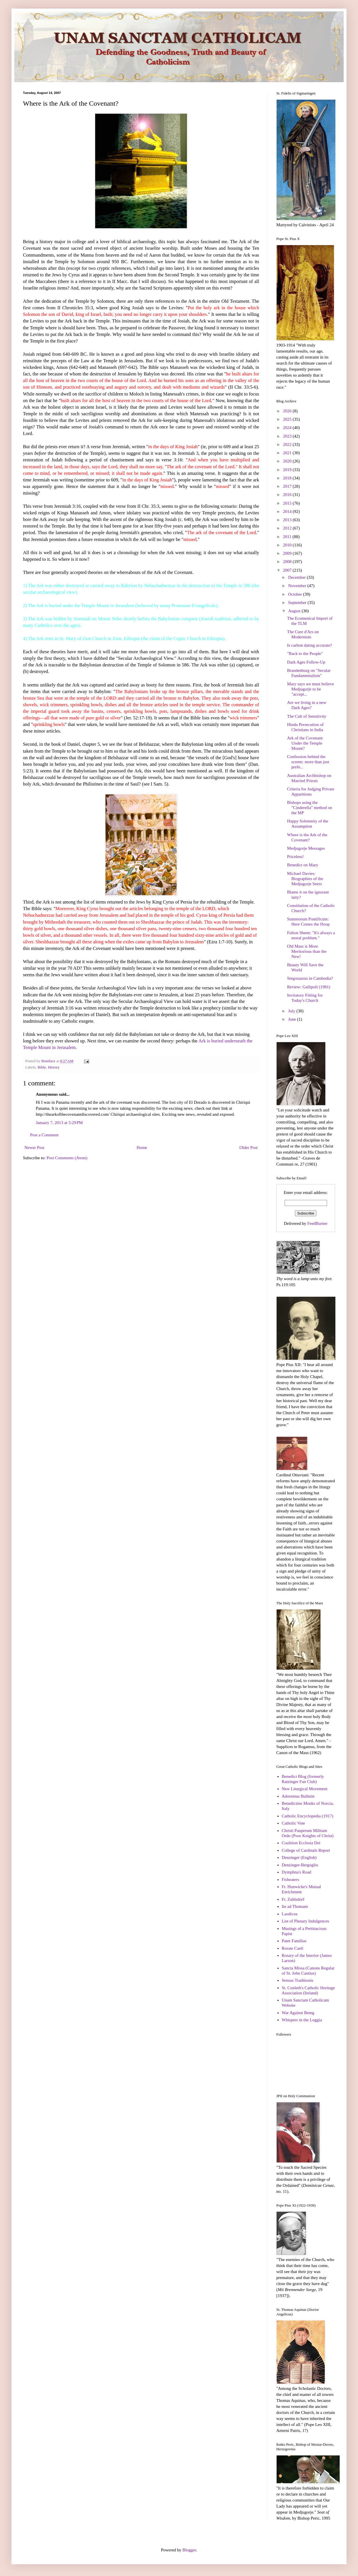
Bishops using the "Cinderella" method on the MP (309, 807)
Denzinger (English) (299, 1857)
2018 (288, 478)
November (297, 585)
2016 (288, 494)
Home (142, 1147)
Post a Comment (44, 1135)
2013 (288, 519)
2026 (288, 411)
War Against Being (298, 2012)
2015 (288, 503)
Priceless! (295, 856)
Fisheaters (290, 1879)
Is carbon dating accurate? (309, 645)
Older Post (248, 1147)
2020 (288, 461)
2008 (288, 561)
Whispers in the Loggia (302, 2020)
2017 (288, 486)
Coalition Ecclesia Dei (301, 1843)
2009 (288, 553)
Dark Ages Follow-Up (306, 662)
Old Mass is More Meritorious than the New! (306, 951)
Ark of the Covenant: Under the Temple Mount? (305, 743)
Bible (42, 1067)
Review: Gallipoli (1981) (308, 987)
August (295, 611)
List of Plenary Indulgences (305, 1921)
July (292, 1011)
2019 (288, 469)
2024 (288, 427)
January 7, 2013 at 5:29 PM (59, 1122)
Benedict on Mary (302, 865)
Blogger (189, 2550)
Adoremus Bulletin (298, 1796)
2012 (288, 528)
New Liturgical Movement (305, 1788)
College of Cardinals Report (306, 1850)
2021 (288, 452)
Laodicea (290, 1914)
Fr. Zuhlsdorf (293, 1899)
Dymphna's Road (296, 1872)
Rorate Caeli (292, 1948)
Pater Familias (294, 1941)
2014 (288, 511)
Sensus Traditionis (297, 1980)
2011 (287, 536)
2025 (288, 419)
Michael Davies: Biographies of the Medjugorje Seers (305, 878)
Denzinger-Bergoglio (300, 1865)
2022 (288, 444)
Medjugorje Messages (306, 848)
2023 (288, 436)
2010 (288, 545)
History (54, 1067)
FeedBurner (317, 1223)
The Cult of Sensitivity (306, 716)
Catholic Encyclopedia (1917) (307, 1816)
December (297, 577)
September (298, 602)
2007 (288, 570)
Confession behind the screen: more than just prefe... (308, 761)
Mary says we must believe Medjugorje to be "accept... (310, 689)
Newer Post (34, 1147)
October (295, 594)
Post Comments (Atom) (67, 1158)
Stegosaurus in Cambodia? (310, 978)
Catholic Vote (293, 1823)
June (292, 1019)
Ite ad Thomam (295, 1906)
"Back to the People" (305, 653)
